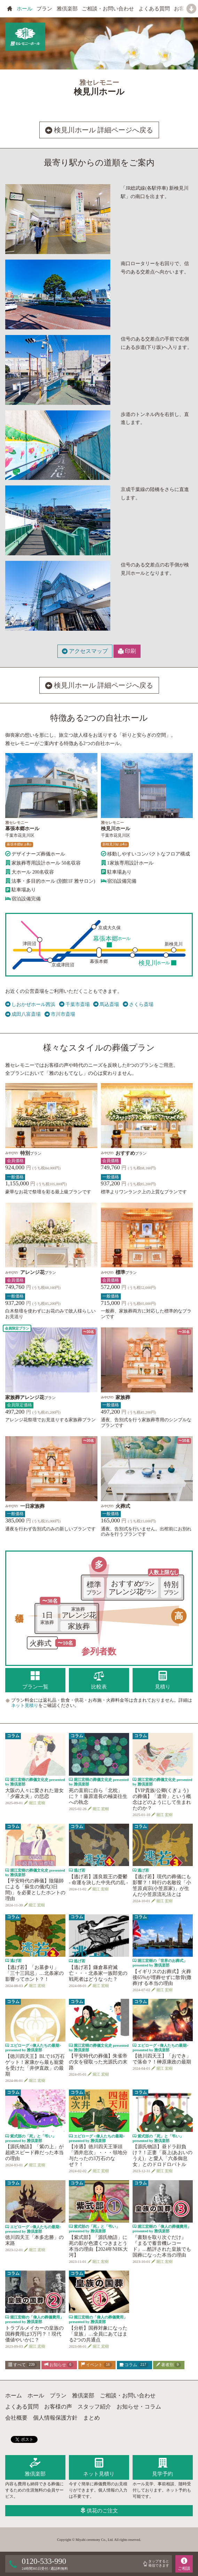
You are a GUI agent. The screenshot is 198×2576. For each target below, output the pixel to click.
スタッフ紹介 (94, 2407)
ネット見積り (24, 1705)
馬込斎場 (106, 1004)
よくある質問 (154, 8)
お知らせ (58, 2365)
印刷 (127, 651)
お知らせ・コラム (139, 2407)
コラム (133, 2365)
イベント (96, 2365)
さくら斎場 (138, 1004)
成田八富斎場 (23, 1014)
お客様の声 (58, 2407)
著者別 (168, 2365)
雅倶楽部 (67, 8)
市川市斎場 (60, 1014)
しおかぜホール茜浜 (30, 1004)
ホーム (13, 2395)
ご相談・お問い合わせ (108, 8)
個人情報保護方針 (55, 2418)
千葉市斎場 (74, 1004)
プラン (44, 8)
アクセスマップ (85, 651)
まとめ (91, 2418)
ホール (24, 8)
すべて (22, 2365)
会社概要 (16, 2418)
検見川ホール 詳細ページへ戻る (99, 130)
